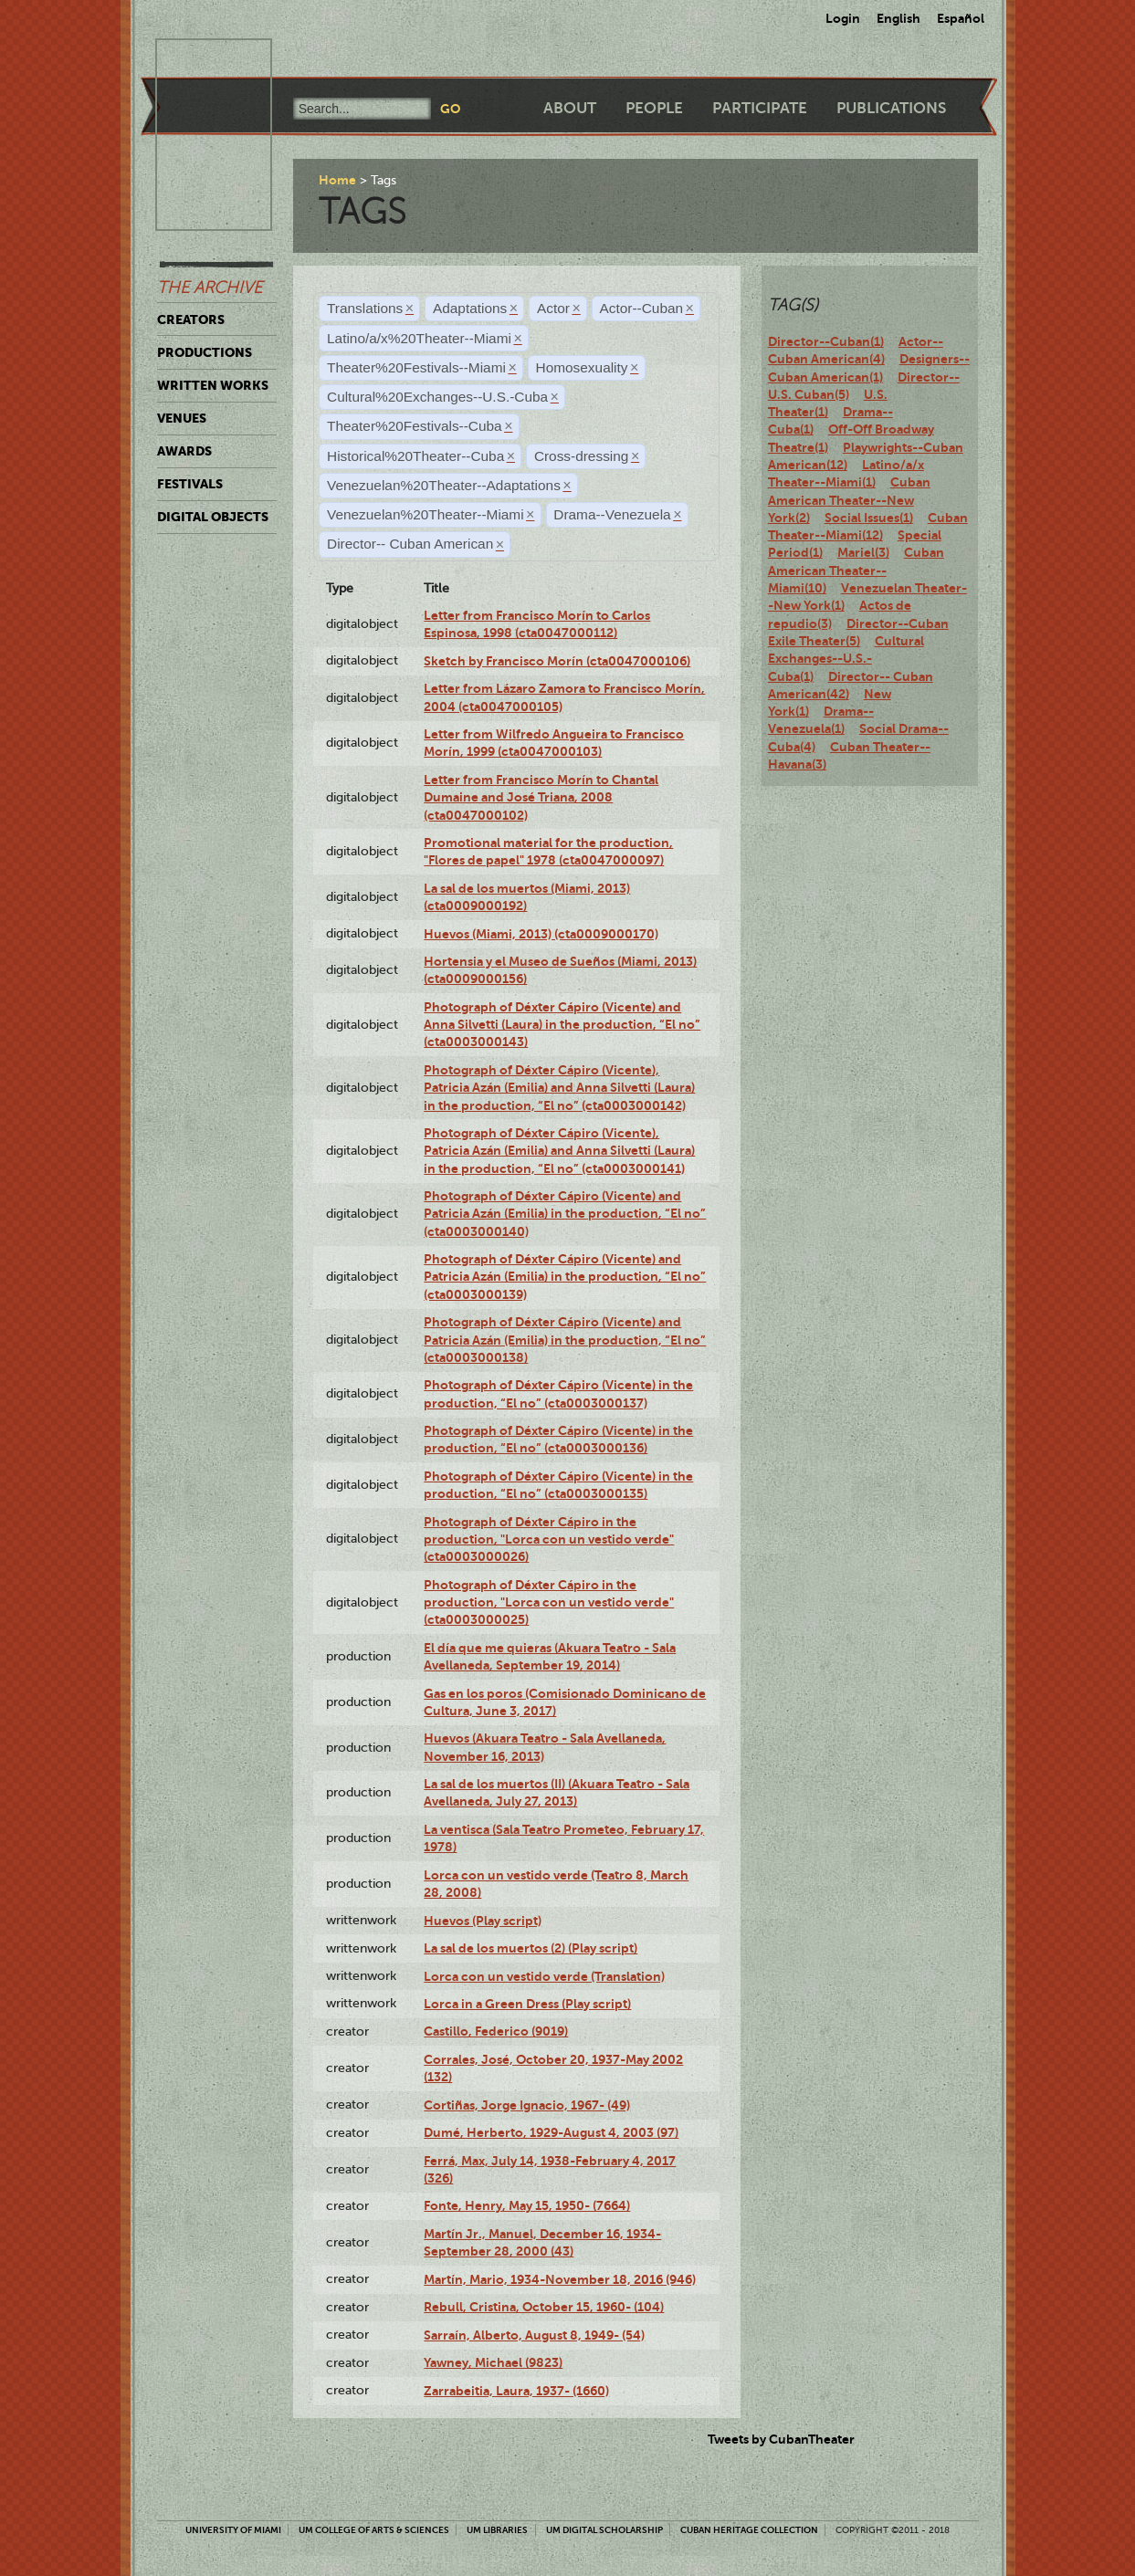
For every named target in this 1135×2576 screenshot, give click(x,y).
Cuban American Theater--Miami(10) (856, 570)
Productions (204, 352)
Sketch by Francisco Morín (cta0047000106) (557, 661)
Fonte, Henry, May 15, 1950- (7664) (527, 2205)
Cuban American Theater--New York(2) (849, 500)
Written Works (212, 385)
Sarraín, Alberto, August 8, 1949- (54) (534, 2335)
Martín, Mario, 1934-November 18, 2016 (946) (560, 2279)
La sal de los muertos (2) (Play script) (530, 1948)
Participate (759, 108)
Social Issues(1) (869, 517)
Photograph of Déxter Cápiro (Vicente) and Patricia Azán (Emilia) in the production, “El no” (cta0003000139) (565, 1276)
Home (337, 180)
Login (842, 18)
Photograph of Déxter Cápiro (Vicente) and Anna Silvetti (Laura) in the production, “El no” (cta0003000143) (562, 1025)
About (569, 108)
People (654, 108)
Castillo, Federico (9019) (496, 2031)
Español (960, 18)
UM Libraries (497, 2530)
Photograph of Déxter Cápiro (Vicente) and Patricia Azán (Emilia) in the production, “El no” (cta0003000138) (565, 1339)
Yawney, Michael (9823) (493, 2362)
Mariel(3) (863, 552)
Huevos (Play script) (482, 1920)
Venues (181, 418)
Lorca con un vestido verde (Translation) (544, 1976)
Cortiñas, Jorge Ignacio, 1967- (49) (527, 2105)
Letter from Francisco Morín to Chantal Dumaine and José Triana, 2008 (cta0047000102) (541, 797)
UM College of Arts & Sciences (374, 2530)
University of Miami (233, 2530)
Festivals (190, 483)
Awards (184, 451)
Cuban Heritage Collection (749, 2530)
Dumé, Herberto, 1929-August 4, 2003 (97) (551, 2132)
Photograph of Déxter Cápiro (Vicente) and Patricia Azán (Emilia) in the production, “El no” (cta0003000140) (565, 1214)
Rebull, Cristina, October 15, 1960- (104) (544, 2306)
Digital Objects (212, 516)
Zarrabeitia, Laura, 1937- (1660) (516, 2390)
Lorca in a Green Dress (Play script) (527, 2003)
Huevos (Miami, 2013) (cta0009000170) (541, 934)
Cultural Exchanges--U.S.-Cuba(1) (846, 659)
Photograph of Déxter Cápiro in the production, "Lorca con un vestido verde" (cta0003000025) (549, 1602)
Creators (191, 319)
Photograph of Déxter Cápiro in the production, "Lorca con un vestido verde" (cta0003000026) (549, 1539)
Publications (891, 108)
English (898, 18)
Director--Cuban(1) (826, 341)
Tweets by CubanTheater (781, 2439)
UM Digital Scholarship (604, 2530)
